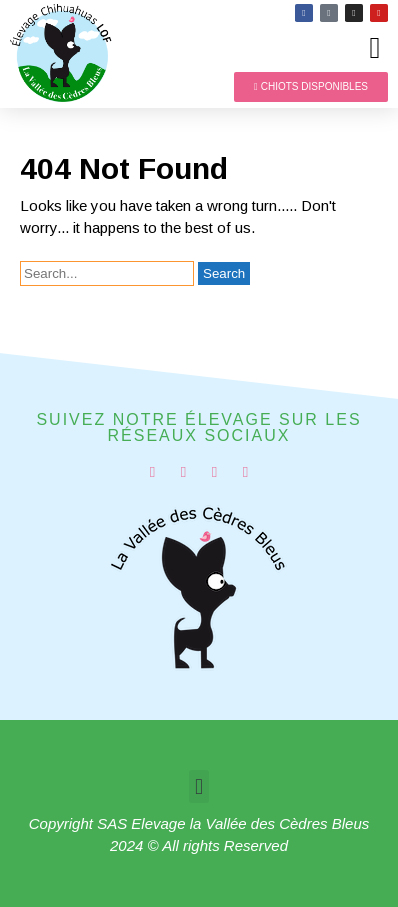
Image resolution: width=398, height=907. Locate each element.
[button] (375, 47)
